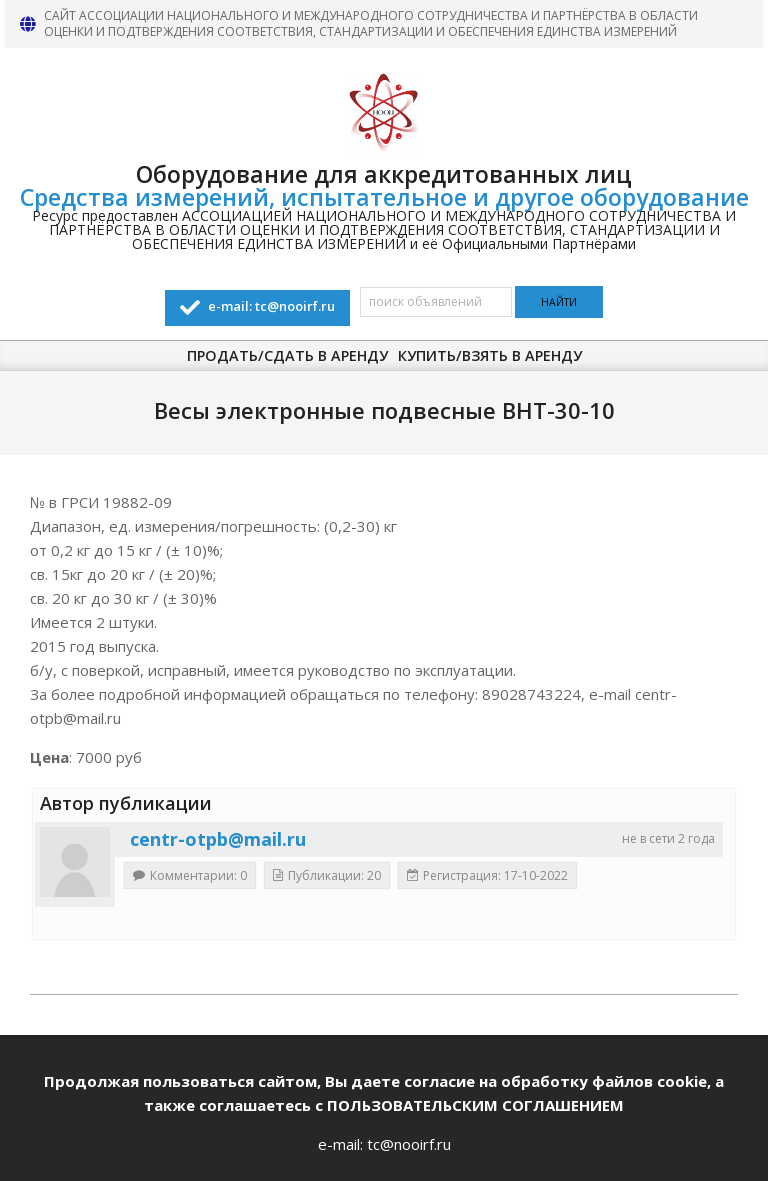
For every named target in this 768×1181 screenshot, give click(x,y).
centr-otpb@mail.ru (218, 839)
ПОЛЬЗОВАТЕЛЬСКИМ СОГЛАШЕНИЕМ (475, 1105)
